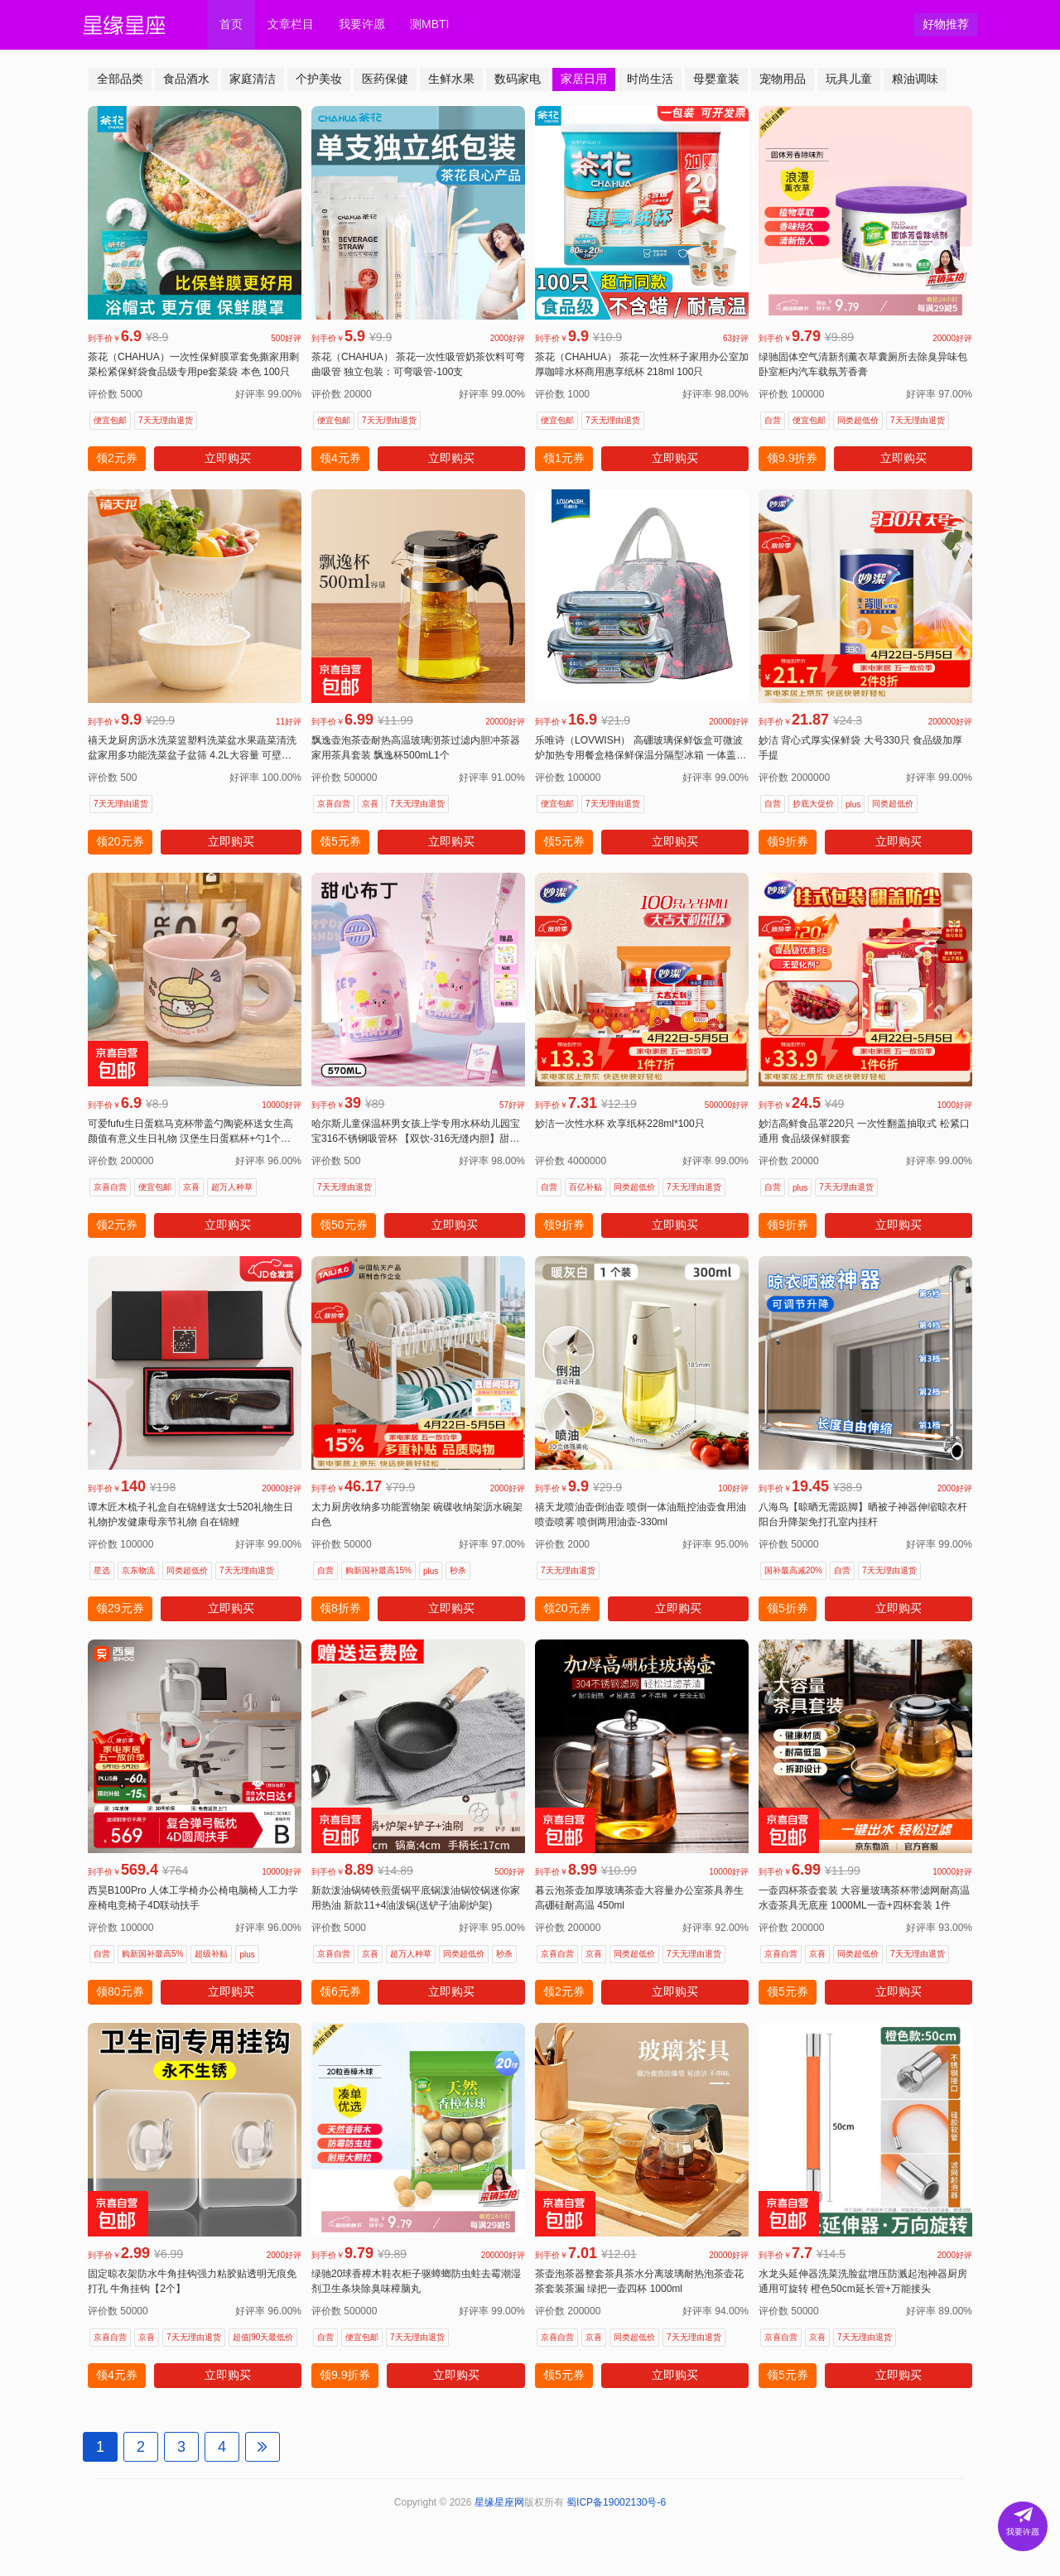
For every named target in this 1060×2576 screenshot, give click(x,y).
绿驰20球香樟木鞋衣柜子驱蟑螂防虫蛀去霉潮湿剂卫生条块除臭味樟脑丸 (416, 2281)
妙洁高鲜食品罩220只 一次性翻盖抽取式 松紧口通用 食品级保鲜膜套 (864, 1131)
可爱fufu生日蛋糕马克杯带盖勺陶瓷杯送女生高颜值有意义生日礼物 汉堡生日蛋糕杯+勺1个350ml (190, 1132)
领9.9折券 (792, 458)
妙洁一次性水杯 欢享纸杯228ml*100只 (620, 1123)
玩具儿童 (849, 78)
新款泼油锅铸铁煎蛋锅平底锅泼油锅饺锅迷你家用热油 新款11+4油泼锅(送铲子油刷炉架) (415, 1898)
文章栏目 (290, 24)
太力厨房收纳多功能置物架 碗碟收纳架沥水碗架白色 (417, 1514)
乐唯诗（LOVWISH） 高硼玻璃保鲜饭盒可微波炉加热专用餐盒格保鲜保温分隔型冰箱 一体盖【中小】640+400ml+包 (639, 748)
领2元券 (116, 458)
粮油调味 (915, 78)
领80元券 (120, 1991)
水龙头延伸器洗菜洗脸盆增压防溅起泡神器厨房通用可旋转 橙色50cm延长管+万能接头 (863, 2281)
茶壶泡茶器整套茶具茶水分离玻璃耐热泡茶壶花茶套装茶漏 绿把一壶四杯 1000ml (639, 2281)
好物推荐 (946, 24)
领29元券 (120, 1608)
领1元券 (564, 458)
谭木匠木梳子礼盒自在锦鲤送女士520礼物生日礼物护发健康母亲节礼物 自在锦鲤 (190, 1514)
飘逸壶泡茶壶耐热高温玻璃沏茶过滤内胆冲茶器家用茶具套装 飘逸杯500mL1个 (415, 747)
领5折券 (787, 1608)
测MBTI (429, 24)
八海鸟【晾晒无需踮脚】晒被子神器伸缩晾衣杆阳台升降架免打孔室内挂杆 (863, 1514)
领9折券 (787, 841)
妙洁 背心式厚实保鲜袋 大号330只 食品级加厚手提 (860, 747)
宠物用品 (782, 78)
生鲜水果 (451, 78)
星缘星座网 (499, 2502)
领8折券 (340, 1608)
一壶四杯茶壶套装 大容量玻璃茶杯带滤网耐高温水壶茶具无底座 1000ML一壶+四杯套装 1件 (864, 1898)
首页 (231, 24)
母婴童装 (716, 78)
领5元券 (340, 841)
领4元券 (340, 458)
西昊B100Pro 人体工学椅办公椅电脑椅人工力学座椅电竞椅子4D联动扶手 (193, 1898)
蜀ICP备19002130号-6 (616, 2502)
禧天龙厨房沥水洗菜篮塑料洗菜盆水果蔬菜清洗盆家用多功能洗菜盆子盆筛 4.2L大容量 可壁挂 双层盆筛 (192, 748)
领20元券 (120, 841)
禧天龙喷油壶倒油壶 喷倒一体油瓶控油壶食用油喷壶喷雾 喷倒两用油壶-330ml (640, 1514)
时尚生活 (650, 78)
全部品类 (120, 78)
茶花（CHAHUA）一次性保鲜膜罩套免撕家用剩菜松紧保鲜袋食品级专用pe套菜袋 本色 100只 (193, 364)
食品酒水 (186, 78)
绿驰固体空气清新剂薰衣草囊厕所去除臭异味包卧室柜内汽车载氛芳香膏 (863, 364)
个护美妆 (319, 78)
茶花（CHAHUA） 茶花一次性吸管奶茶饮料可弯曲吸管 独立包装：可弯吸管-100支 (418, 364)
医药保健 (385, 78)
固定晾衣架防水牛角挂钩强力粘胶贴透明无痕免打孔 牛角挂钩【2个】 (192, 2281)
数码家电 (517, 78)
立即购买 (228, 458)
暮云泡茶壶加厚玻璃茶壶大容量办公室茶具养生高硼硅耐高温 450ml (639, 1898)
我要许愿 (362, 24)
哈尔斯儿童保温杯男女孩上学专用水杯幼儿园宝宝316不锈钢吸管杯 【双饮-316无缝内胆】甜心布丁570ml (415, 1132)
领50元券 (344, 1224)
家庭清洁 (252, 78)
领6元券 (340, 1991)
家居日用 (584, 78)
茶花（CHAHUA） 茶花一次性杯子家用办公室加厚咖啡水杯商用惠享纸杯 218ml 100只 (642, 364)
